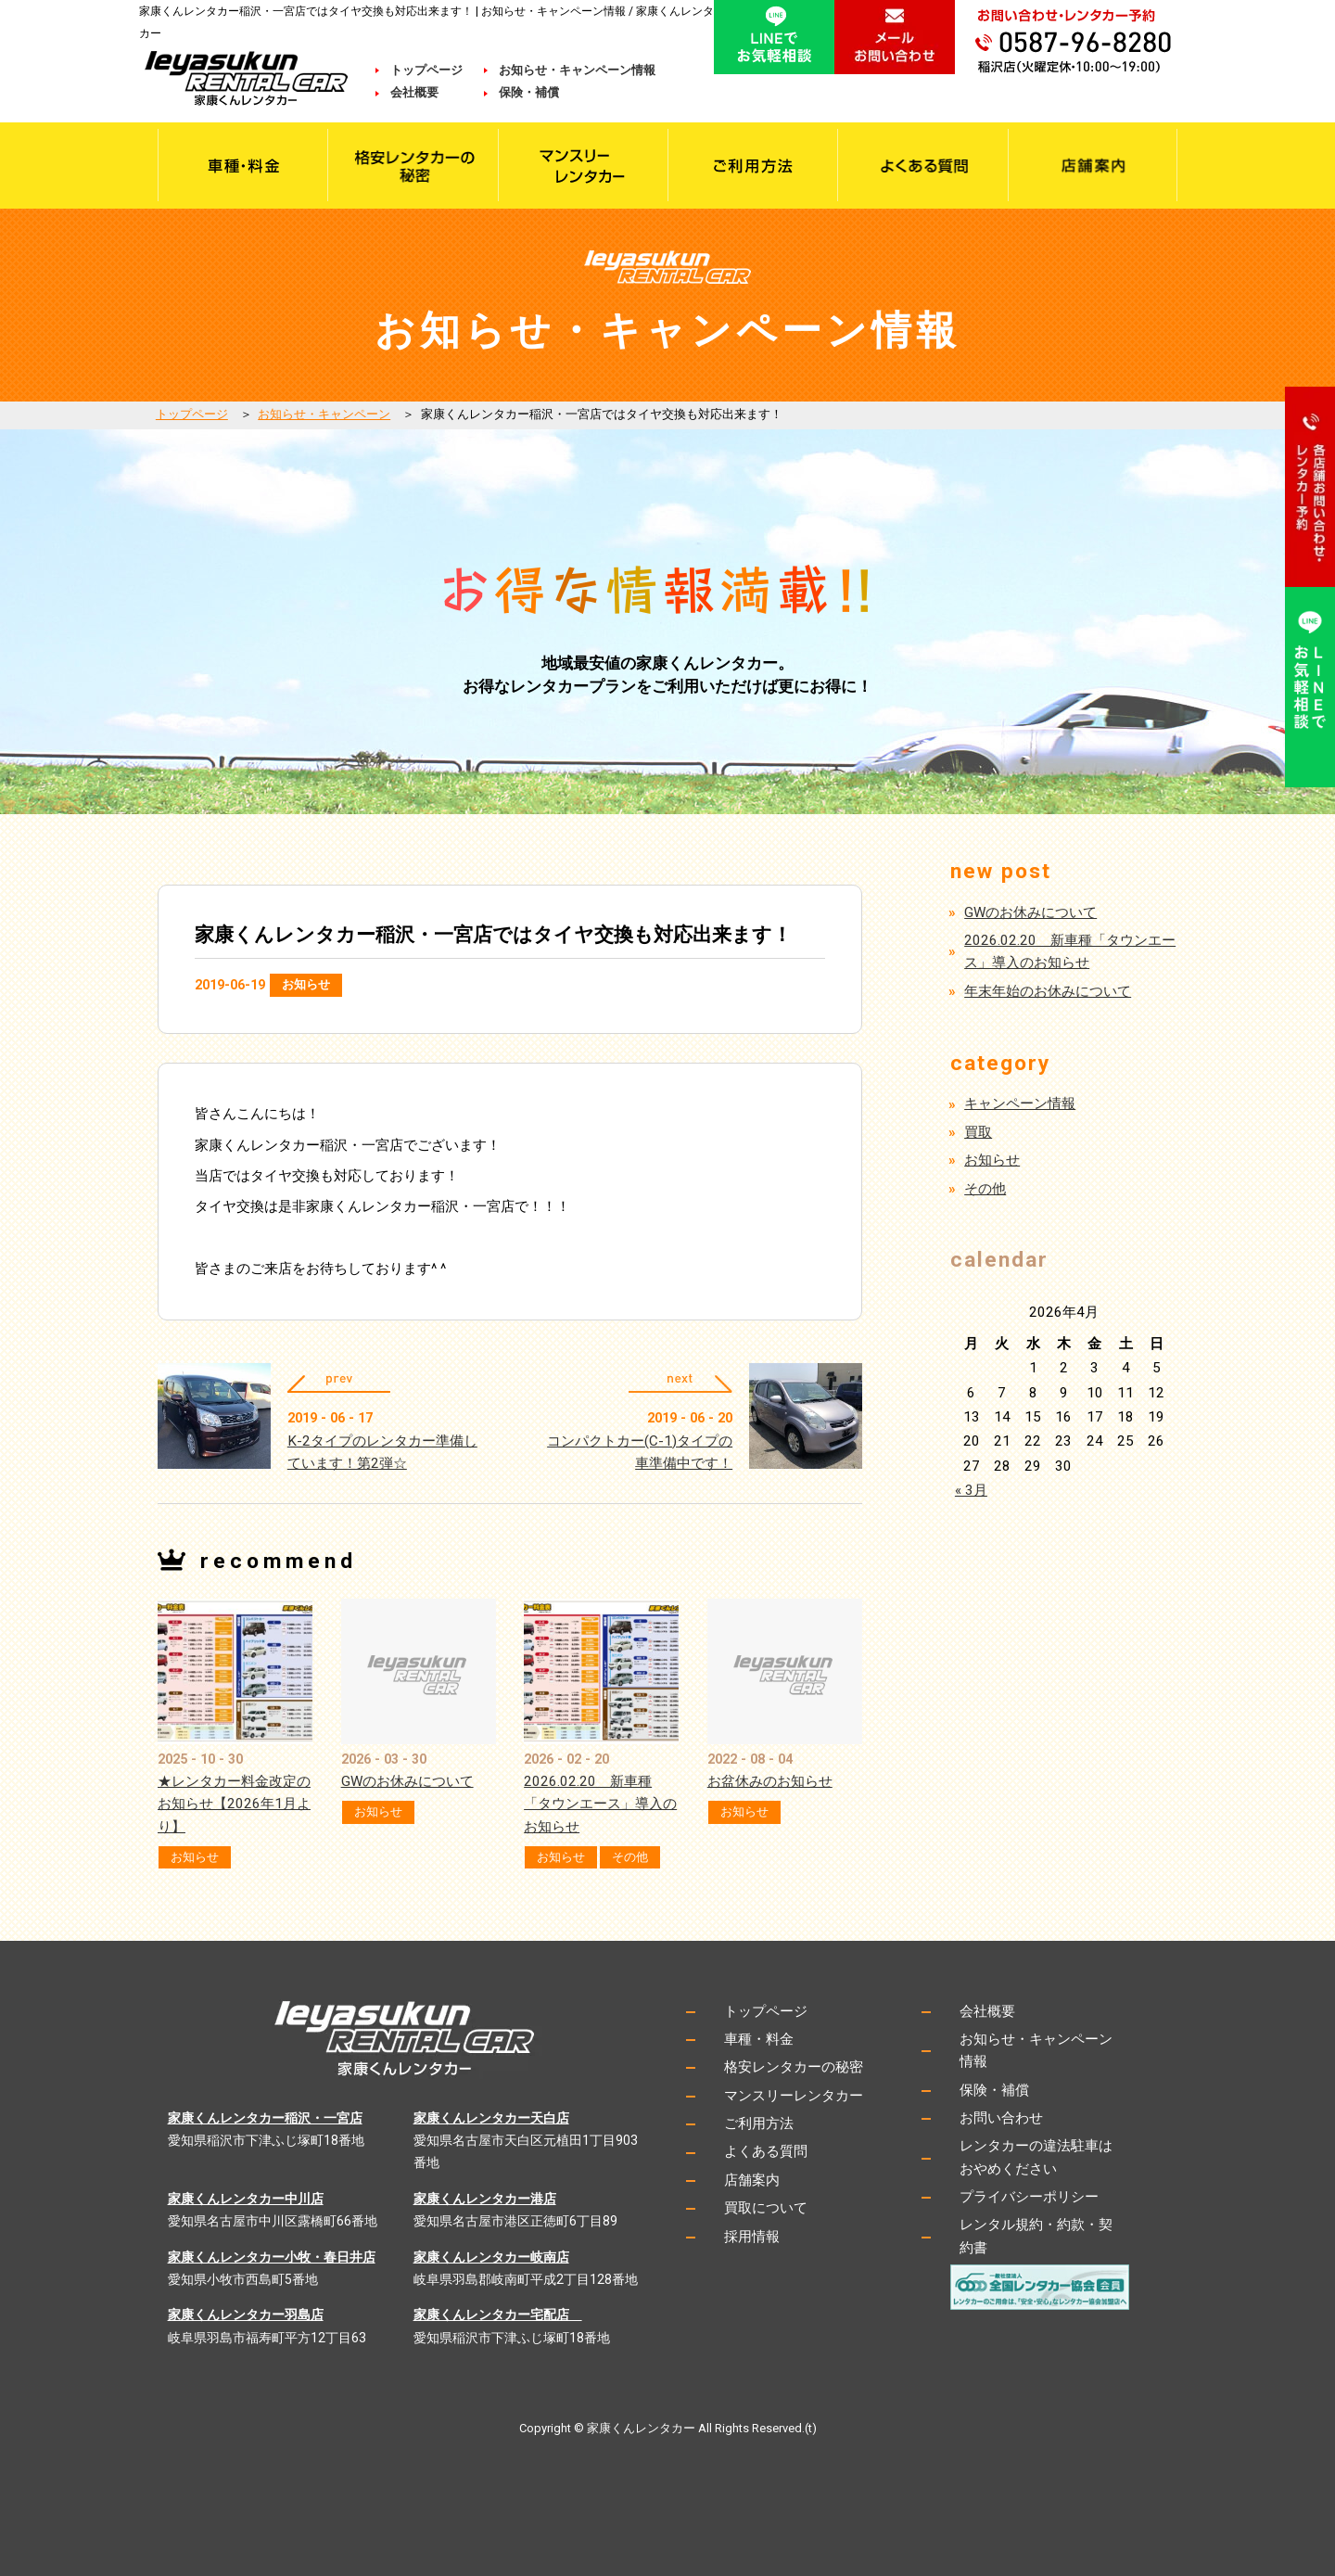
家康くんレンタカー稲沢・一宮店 (265, 2118)
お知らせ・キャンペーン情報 (577, 70)
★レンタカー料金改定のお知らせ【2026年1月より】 (234, 1804)
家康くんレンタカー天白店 (491, 2118)
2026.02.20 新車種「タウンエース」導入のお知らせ (600, 1804)
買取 (978, 1132)
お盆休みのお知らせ (770, 1781)
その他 (630, 1857)
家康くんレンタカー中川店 (246, 2198)
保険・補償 (529, 92)
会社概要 (426, 92)
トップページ (426, 70)
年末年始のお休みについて (1047, 991)
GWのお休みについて (407, 1781)
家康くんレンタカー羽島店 (246, 2314)
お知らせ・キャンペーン (324, 414)
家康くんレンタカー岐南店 (491, 2257)
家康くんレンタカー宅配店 (497, 2314)
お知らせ (306, 984)
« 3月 (971, 1490)
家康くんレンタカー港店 (484, 2198)
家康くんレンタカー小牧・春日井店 (271, 2257)
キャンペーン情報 (1019, 1103)
